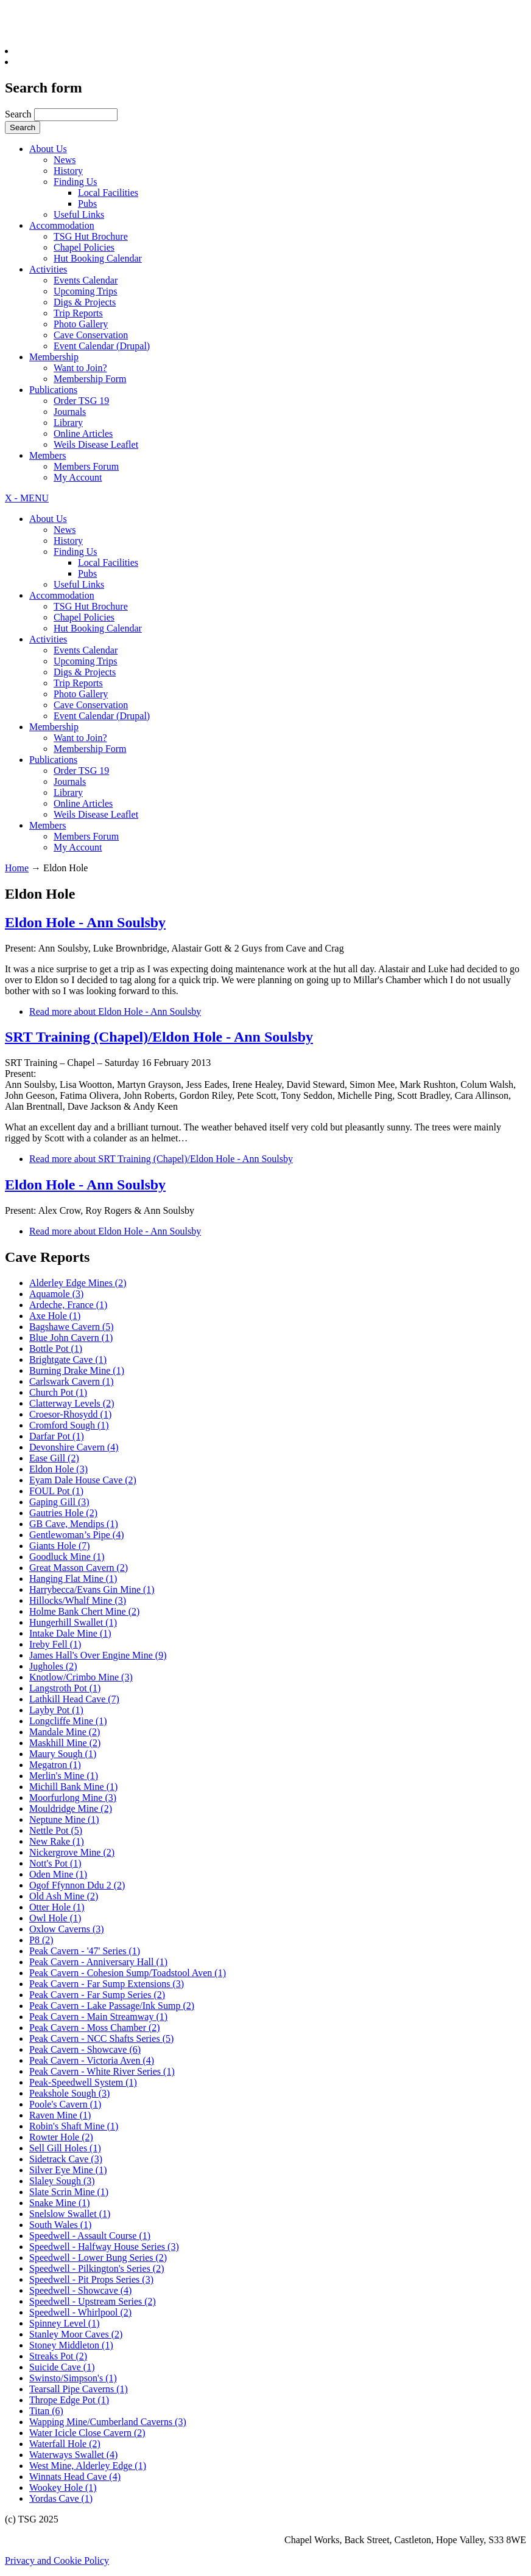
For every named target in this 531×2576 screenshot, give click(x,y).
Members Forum (86, 466)
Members (47, 455)
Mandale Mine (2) (64, 1732)
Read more (115, 1011)
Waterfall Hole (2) (64, 2443)
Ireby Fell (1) (55, 1644)
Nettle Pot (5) (55, 1830)
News (65, 160)
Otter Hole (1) (57, 1907)
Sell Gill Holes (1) (65, 2148)
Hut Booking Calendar (98, 258)
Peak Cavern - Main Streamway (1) (98, 2016)
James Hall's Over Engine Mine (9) (98, 1655)
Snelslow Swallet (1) (69, 2214)
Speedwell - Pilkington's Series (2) (96, 2268)
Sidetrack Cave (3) (65, 2159)
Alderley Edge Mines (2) (78, 1283)
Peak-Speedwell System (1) (83, 2082)
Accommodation (61, 225)
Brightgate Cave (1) (68, 1359)
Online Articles (83, 433)
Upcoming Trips (85, 291)
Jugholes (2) (53, 1666)
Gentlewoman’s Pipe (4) (76, 1535)
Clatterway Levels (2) (71, 1403)
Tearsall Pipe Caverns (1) (78, 2389)
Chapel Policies (84, 247)
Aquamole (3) (56, 1294)
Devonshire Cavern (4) (74, 1447)
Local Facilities (108, 192)
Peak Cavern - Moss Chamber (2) (94, 2027)
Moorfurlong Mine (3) (72, 1797)
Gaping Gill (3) (59, 1502)
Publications (53, 390)
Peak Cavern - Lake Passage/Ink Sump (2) (111, 2005)
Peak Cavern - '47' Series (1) (84, 1951)
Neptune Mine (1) (64, 1819)
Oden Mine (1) (58, 1874)
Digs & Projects (85, 302)
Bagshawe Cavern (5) (71, 1326)
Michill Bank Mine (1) (73, 1786)
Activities (48, 269)
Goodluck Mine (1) (67, 1556)
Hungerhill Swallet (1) (73, 1622)
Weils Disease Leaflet (96, 444)
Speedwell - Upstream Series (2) (92, 2301)
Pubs (87, 203)
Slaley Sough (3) (62, 2181)
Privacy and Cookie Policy (57, 2560)
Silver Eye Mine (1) (68, 2170)
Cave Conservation (91, 335)
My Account (78, 477)
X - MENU (27, 498)
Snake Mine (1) (59, 2203)
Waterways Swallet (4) (73, 2454)
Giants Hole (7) (59, 1545)
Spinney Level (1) (64, 2323)
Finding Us (75, 181)
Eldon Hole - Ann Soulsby (85, 922)
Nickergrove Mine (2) (71, 1852)
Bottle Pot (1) (55, 1348)
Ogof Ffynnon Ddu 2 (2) (77, 1885)
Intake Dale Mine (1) (70, 1633)
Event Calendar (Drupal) (102, 346)
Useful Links (79, 214)
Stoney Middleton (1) (71, 2345)
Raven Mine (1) (60, 2115)
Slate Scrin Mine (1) (68, 2192)
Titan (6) (46, 2411)
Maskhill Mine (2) (64, 1743)
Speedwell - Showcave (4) (80, 2290)
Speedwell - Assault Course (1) (89, 2235)
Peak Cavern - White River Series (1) (102, 2071)
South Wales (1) (60, 2224)
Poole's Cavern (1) (65, 2104)
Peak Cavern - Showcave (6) (85, 2049)
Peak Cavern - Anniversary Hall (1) (98, 1962)
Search (19, 114)
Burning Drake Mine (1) (76, 1370)
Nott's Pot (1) (55, 1863)
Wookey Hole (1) (63, 2487)
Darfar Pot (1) (56, 1436)
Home (17, 868)
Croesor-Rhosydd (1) (70, 1414)
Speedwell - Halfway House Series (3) (104, 2246)
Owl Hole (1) (55, 1918)
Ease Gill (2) (54, 1458)
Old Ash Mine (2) (63, 1896)
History (68, 170)
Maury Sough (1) (62, 1754)
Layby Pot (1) (56, 1710)
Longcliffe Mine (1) (68, 1721)
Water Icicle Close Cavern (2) (87, 2433)
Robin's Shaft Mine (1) (73, 2126)
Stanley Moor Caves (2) (75, 2334)
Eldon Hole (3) (58, 1469)
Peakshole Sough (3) (69, 2093)
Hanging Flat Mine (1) (73, 1578)
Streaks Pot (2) (58, 2356)
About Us (48, 149)
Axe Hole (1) (54, 1316)
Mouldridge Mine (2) (70, 1808)
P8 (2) (41, 1940)
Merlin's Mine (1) (63, 1775)
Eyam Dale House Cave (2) (82, 1480)
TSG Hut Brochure (91, 236)
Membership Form (90, 379)
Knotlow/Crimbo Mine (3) (81, 1677)
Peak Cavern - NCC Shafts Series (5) (101, 2038)
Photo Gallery (81, 324)
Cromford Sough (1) (69, 1425)
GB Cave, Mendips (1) (73, 1524)
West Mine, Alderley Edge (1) (87, 2465)
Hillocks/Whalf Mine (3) (77, 1600)
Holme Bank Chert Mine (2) (84, 1611)
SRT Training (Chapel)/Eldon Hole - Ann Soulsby (159, 1037)
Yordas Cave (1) (61, 2498)
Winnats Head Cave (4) (75, 2476)
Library (68, 422)
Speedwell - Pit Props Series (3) (91, 2279)
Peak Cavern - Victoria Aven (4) (91, 2060)
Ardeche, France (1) (68, 1305)
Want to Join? (80, 368)
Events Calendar (86, 280)
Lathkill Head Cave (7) (74, 1699)
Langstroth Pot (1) (64, 1688)
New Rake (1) (56, 1841)
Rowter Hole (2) (61, 2137)
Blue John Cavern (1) (71, 1337)
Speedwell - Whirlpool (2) (80, 2312)
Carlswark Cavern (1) (71, 1381)
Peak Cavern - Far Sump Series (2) (97, 1994)
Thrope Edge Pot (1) (69, 2400)
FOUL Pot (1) (56, 1491)
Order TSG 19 (81, 400)
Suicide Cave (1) (62, 2367)
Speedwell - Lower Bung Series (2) (98, 2257)
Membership (54, 357)
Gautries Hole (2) (63, 1513)
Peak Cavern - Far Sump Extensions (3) (106, 1984)
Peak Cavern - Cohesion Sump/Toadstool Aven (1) (127, 1973)
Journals (70, 411)
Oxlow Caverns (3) (66, 1929)
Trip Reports (78, 313)
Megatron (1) (55, 1765)
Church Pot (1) (58, 1392)
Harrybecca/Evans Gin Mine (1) (92, 1589)
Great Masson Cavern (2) (78, 1567)
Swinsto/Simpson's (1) (73, 2378)
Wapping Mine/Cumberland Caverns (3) (107, 2422)
